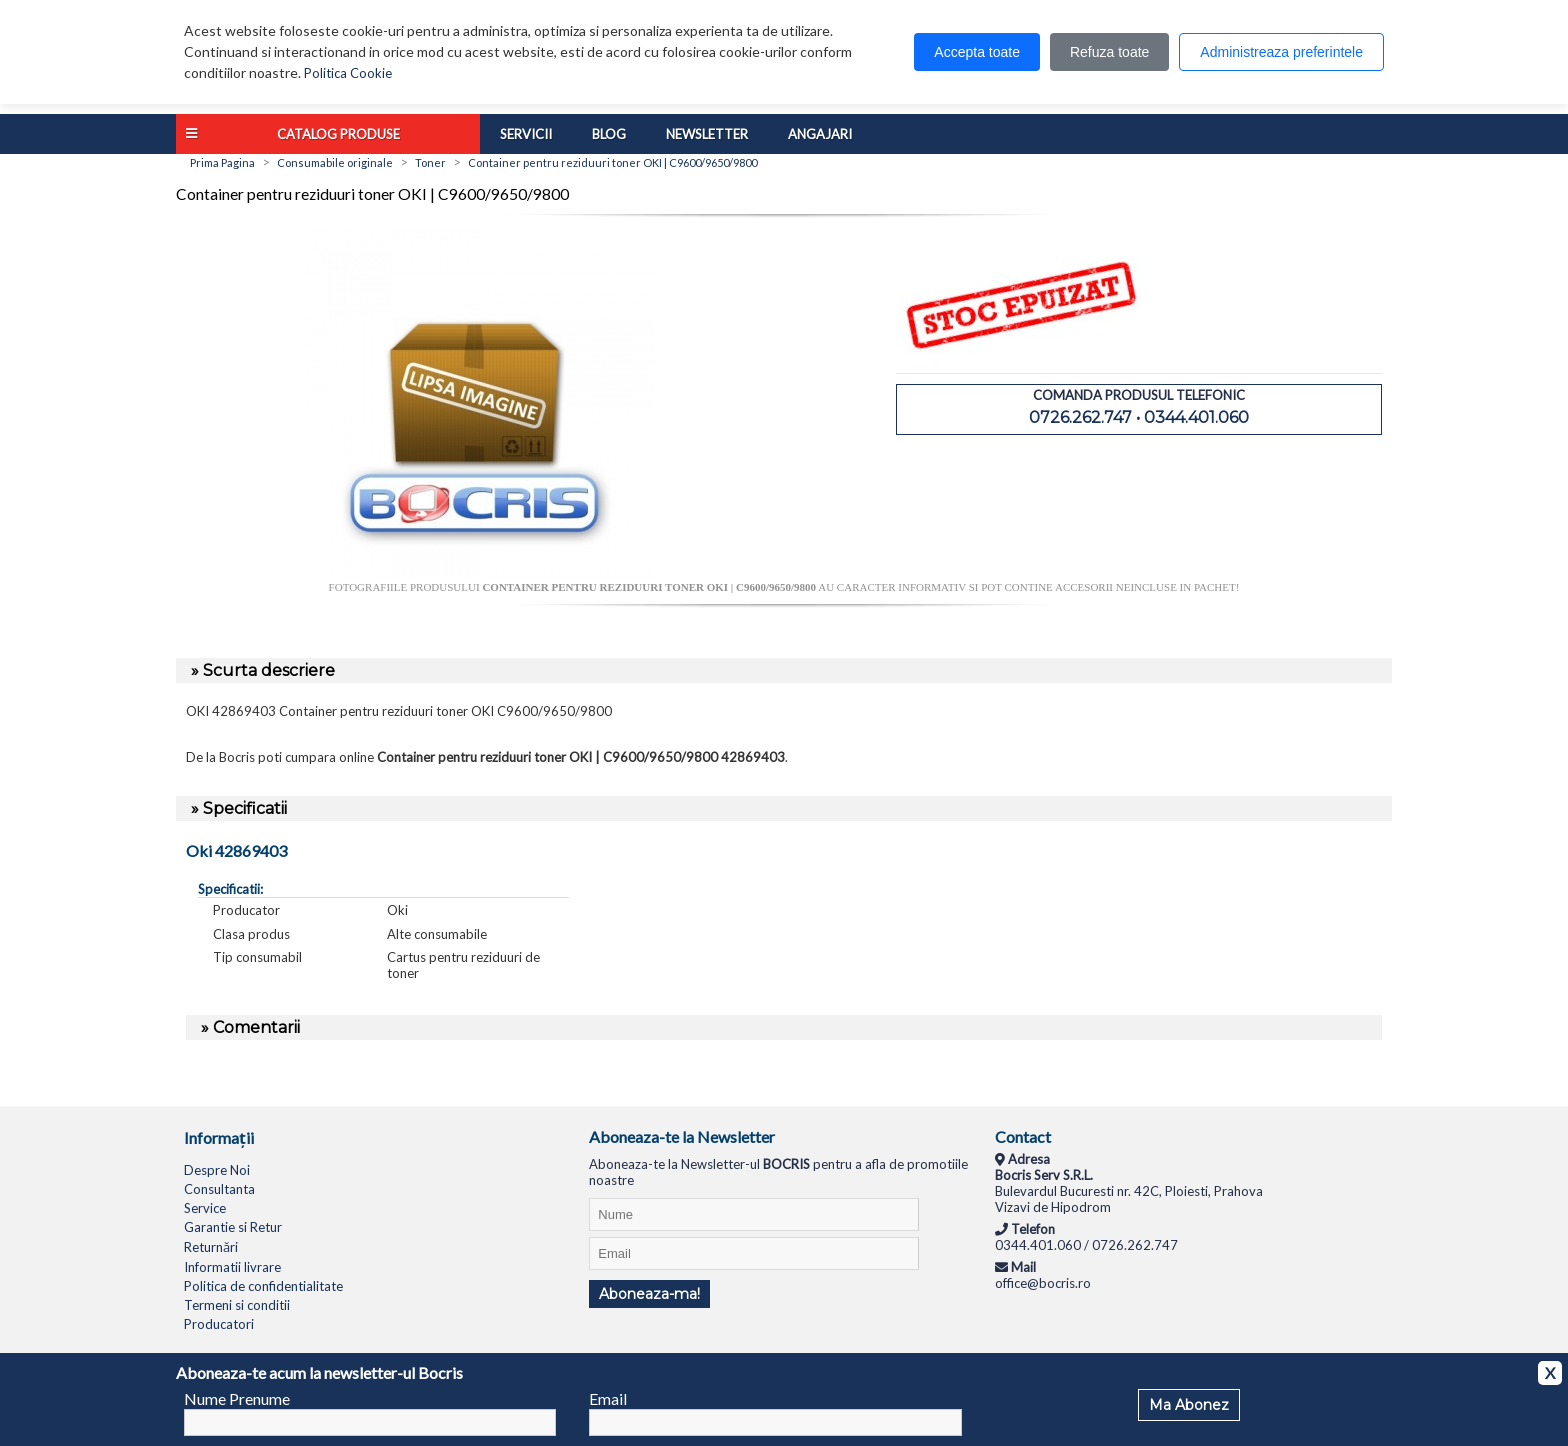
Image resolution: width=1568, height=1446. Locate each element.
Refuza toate (1109, 52)
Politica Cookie (348, 73)
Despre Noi (217, 1170)
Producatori (219, 1324)
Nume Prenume (237, 1398)
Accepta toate (977, 52)
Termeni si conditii (237, 1305)
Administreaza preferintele (1281, 52)
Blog (609, 134)
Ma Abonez (1189, 1405)
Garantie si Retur (233, 1227)
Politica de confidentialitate (263, 1286)
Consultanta (219, 1189)
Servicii (526, 134)
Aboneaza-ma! (649, 1294)
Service (205, 1208)
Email (608, 1398)
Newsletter (707, 134)
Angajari (820, 134)
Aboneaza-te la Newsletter (682, 1136)
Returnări (211, 1247)
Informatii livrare (232, 1267)
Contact (1023, 1136)
